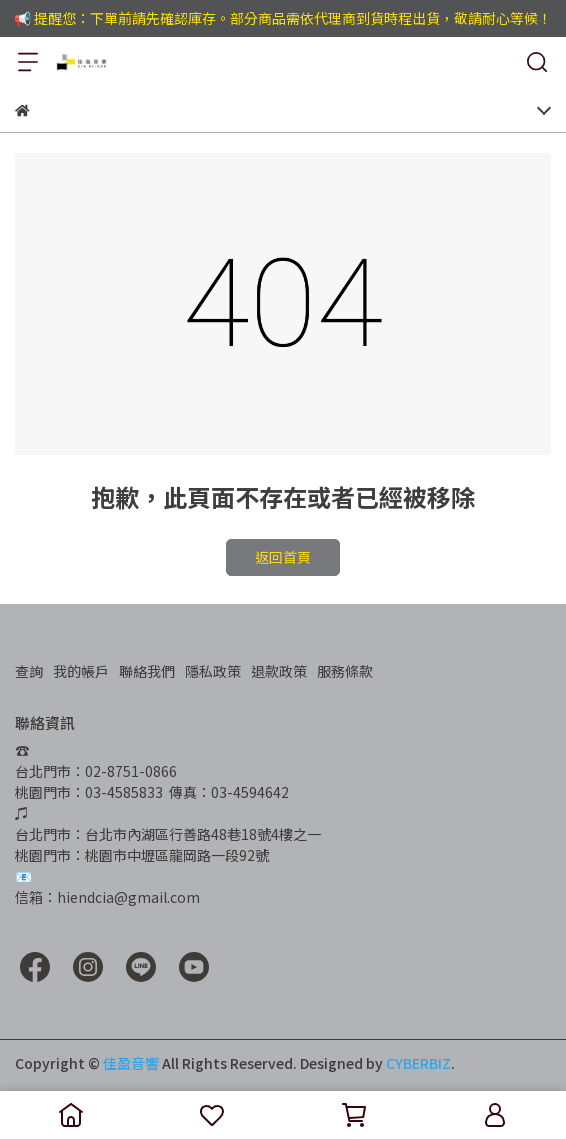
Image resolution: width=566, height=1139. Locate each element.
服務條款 (345, 671)
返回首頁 (283, 557)
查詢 (29, 671)
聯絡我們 (147, 671)
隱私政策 (213, 671)
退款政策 (279, 671)
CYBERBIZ (418, 1063)
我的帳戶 (81, 671)
